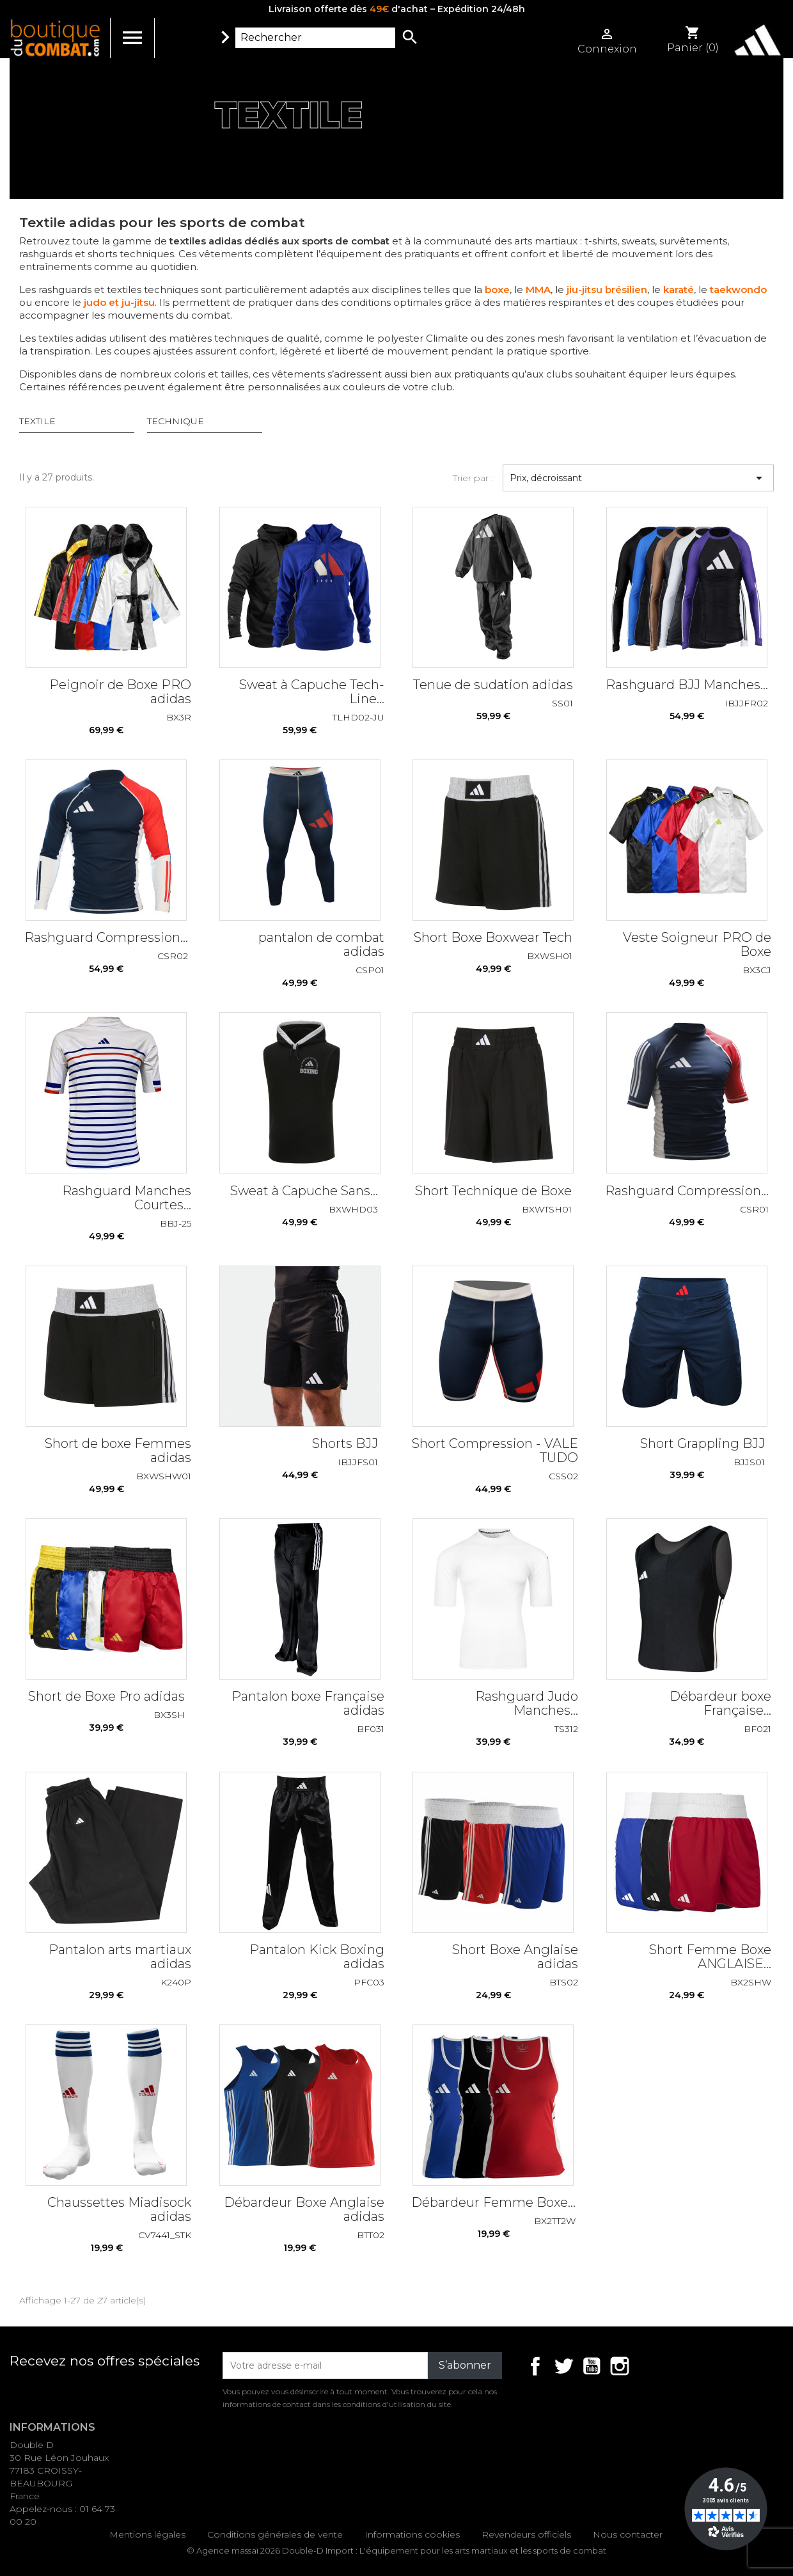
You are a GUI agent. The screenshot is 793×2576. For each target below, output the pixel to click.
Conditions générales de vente (275, 2534)
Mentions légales (147, 2534)
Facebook (535, 2366)
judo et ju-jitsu (119, 302)
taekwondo (738, 289)
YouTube (591, 2366)
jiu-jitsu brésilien (605, 289)
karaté (678, 289)
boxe (497, 289)
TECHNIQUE (175, 421)
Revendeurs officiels (526, 2534)
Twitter (563, 2366)
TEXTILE (37, 421)
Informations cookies (412, 2534)
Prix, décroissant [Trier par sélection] (638, 478)
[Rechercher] (315, 38)
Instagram (619, 2366)
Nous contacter (628, 2534)
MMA (538, 289)
